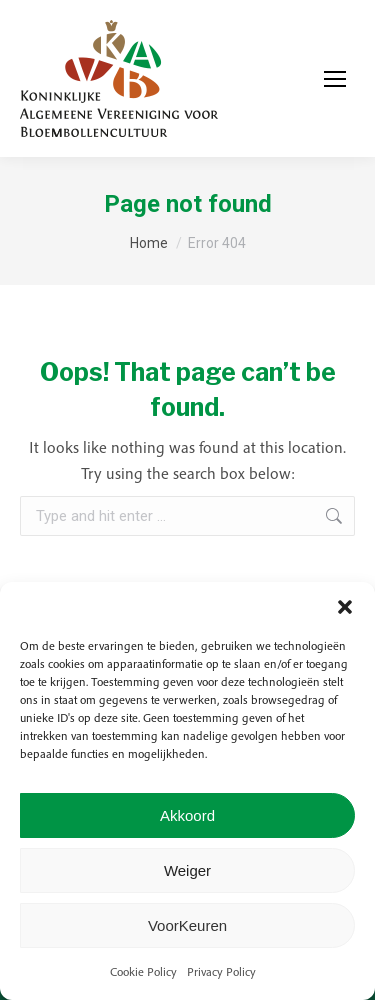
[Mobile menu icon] (335, 79)
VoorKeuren (187, 925)
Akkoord (187, 815)
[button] (345, 607)
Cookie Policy (143, 971)
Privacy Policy (221, 971)
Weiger (187, 870)
